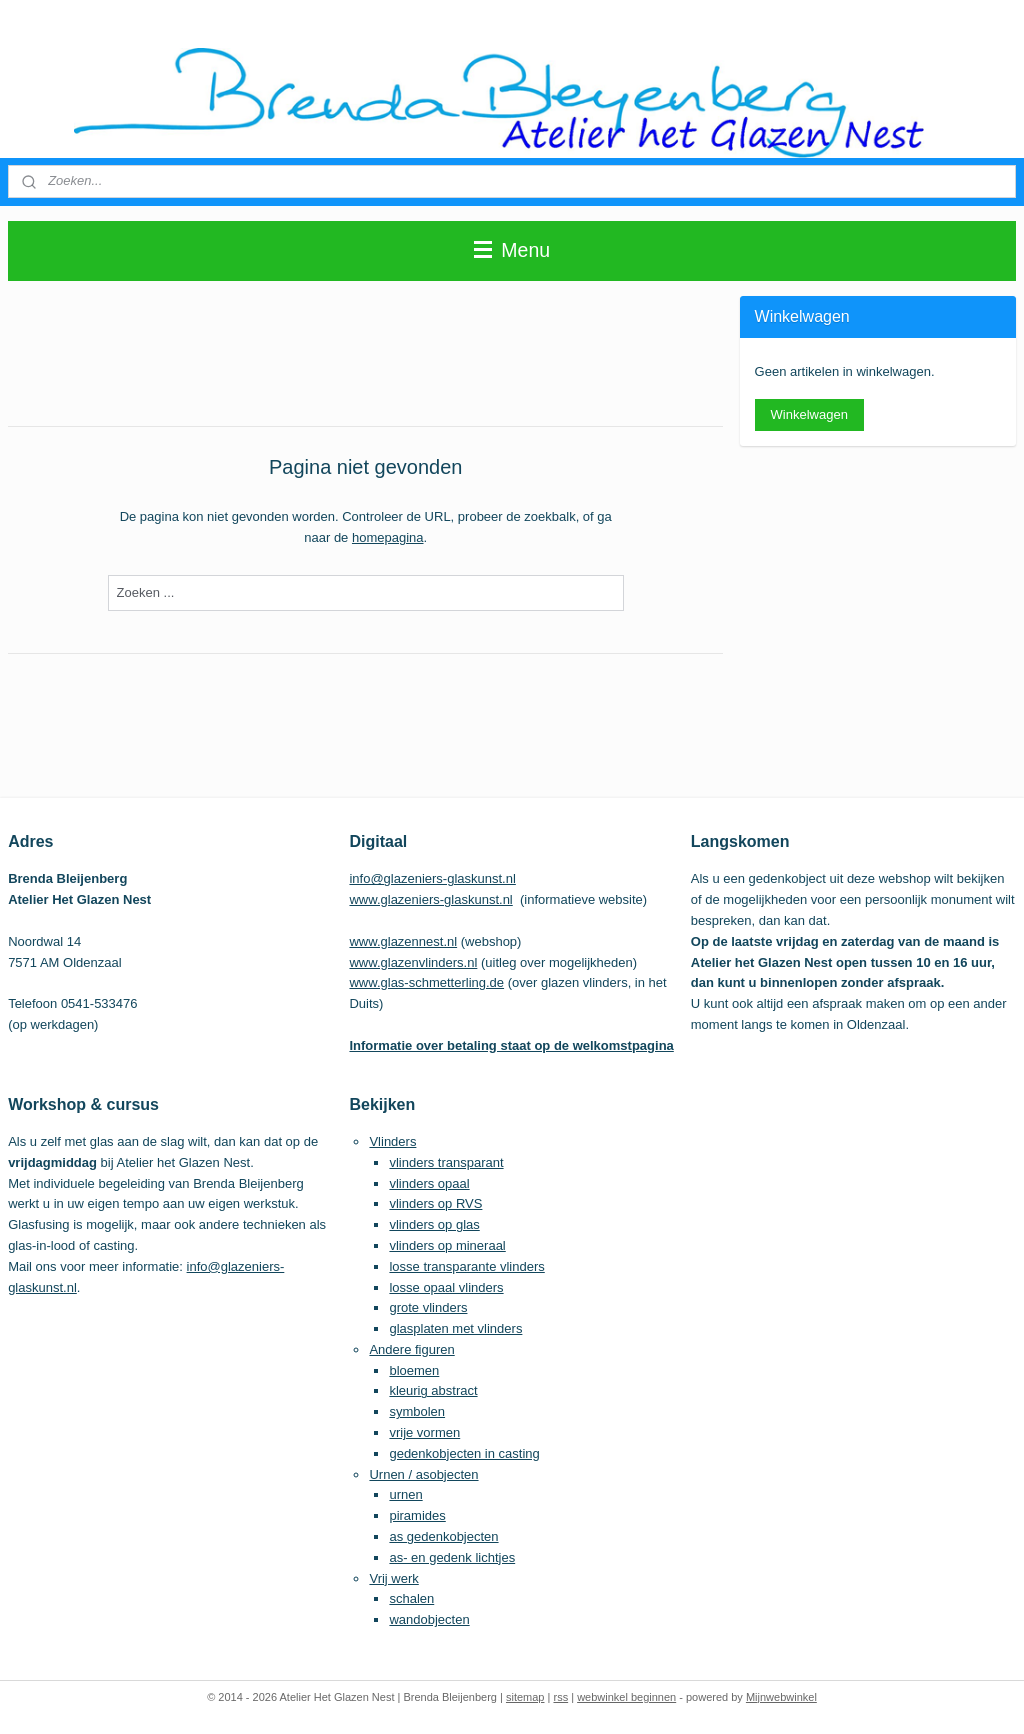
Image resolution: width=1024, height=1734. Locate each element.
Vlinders (392, 1141)
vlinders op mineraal (447, 1245)
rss (560, 1697)
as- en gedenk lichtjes (452, 1557)
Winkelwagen (809, 414)
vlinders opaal (429, 1183)
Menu (512, 250)
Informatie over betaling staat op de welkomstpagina (511, 1045)
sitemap (525, 1697)
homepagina (388, 537)
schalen (411, 1598)
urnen (405, 1494)
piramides (417, 1515)
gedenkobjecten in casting (464, 1453)
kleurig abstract (433, 1390)
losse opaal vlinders (446, 1287)
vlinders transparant (446, 1162)
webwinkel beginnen (626, 1697)
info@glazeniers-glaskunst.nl (432, 878)
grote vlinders (428, 1307)
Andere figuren (411, 1349)
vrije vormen (424, 1432)
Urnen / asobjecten (423, 1474)
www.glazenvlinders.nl (413, 962)
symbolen (417, 1411)
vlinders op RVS (435, 1203)
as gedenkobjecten (443, 1536)
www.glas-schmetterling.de (426, 982)
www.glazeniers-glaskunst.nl (430, 899)
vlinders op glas (434, 1224)
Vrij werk (393, 1578)
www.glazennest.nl (403, 941)
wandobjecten (429, 1619)
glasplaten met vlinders (455, 1328)
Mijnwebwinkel (781, 1697)
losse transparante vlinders (466, 1266)
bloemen (414, 1370)
